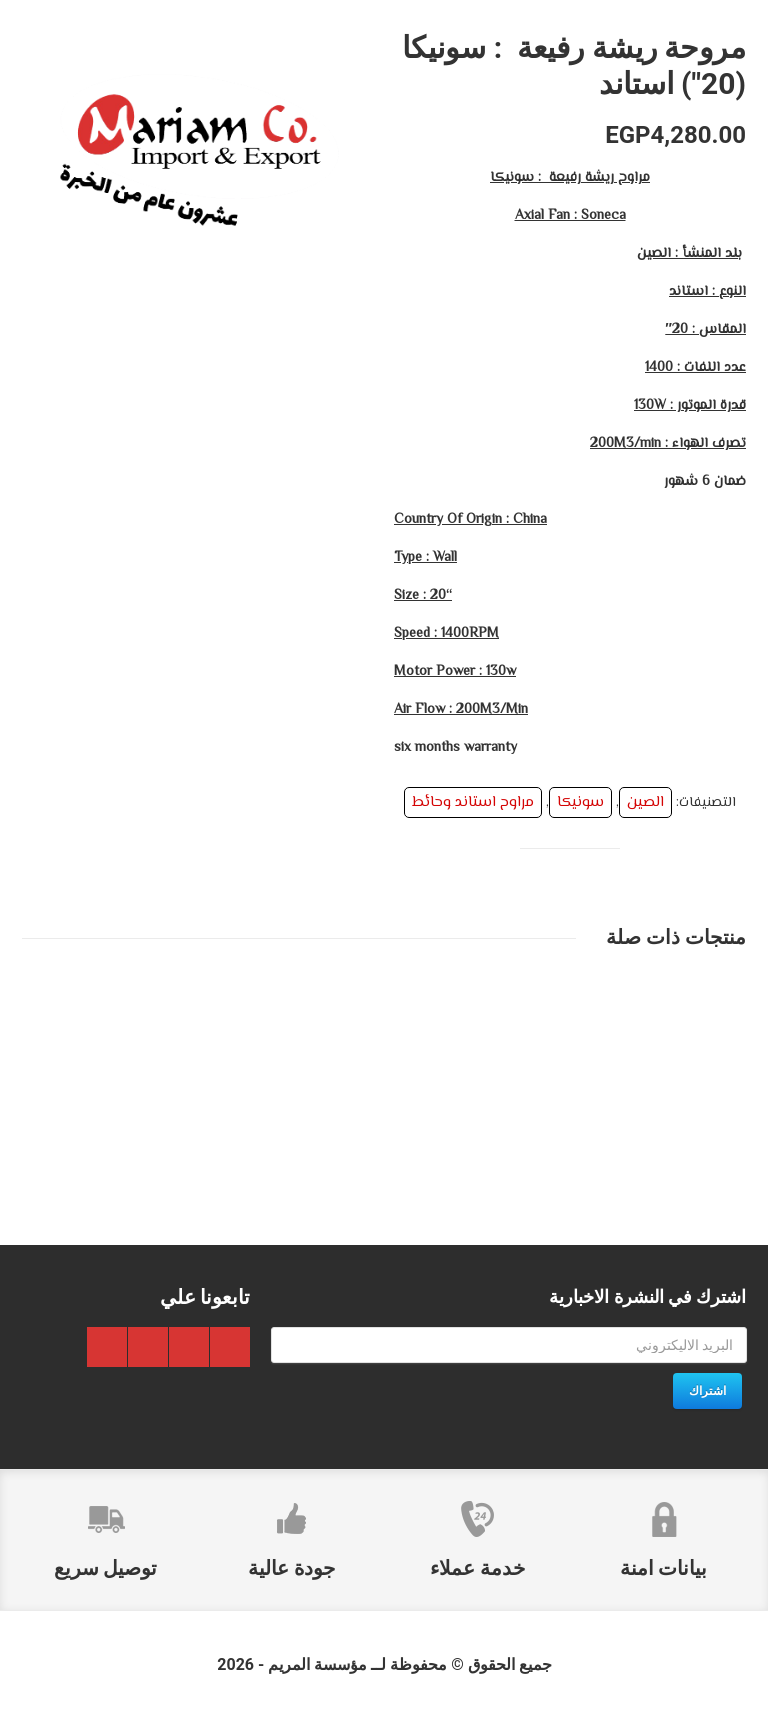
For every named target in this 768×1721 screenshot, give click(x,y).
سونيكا (580, 802)
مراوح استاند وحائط (473, 802)
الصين (645, 802)
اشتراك (707, 1391)
